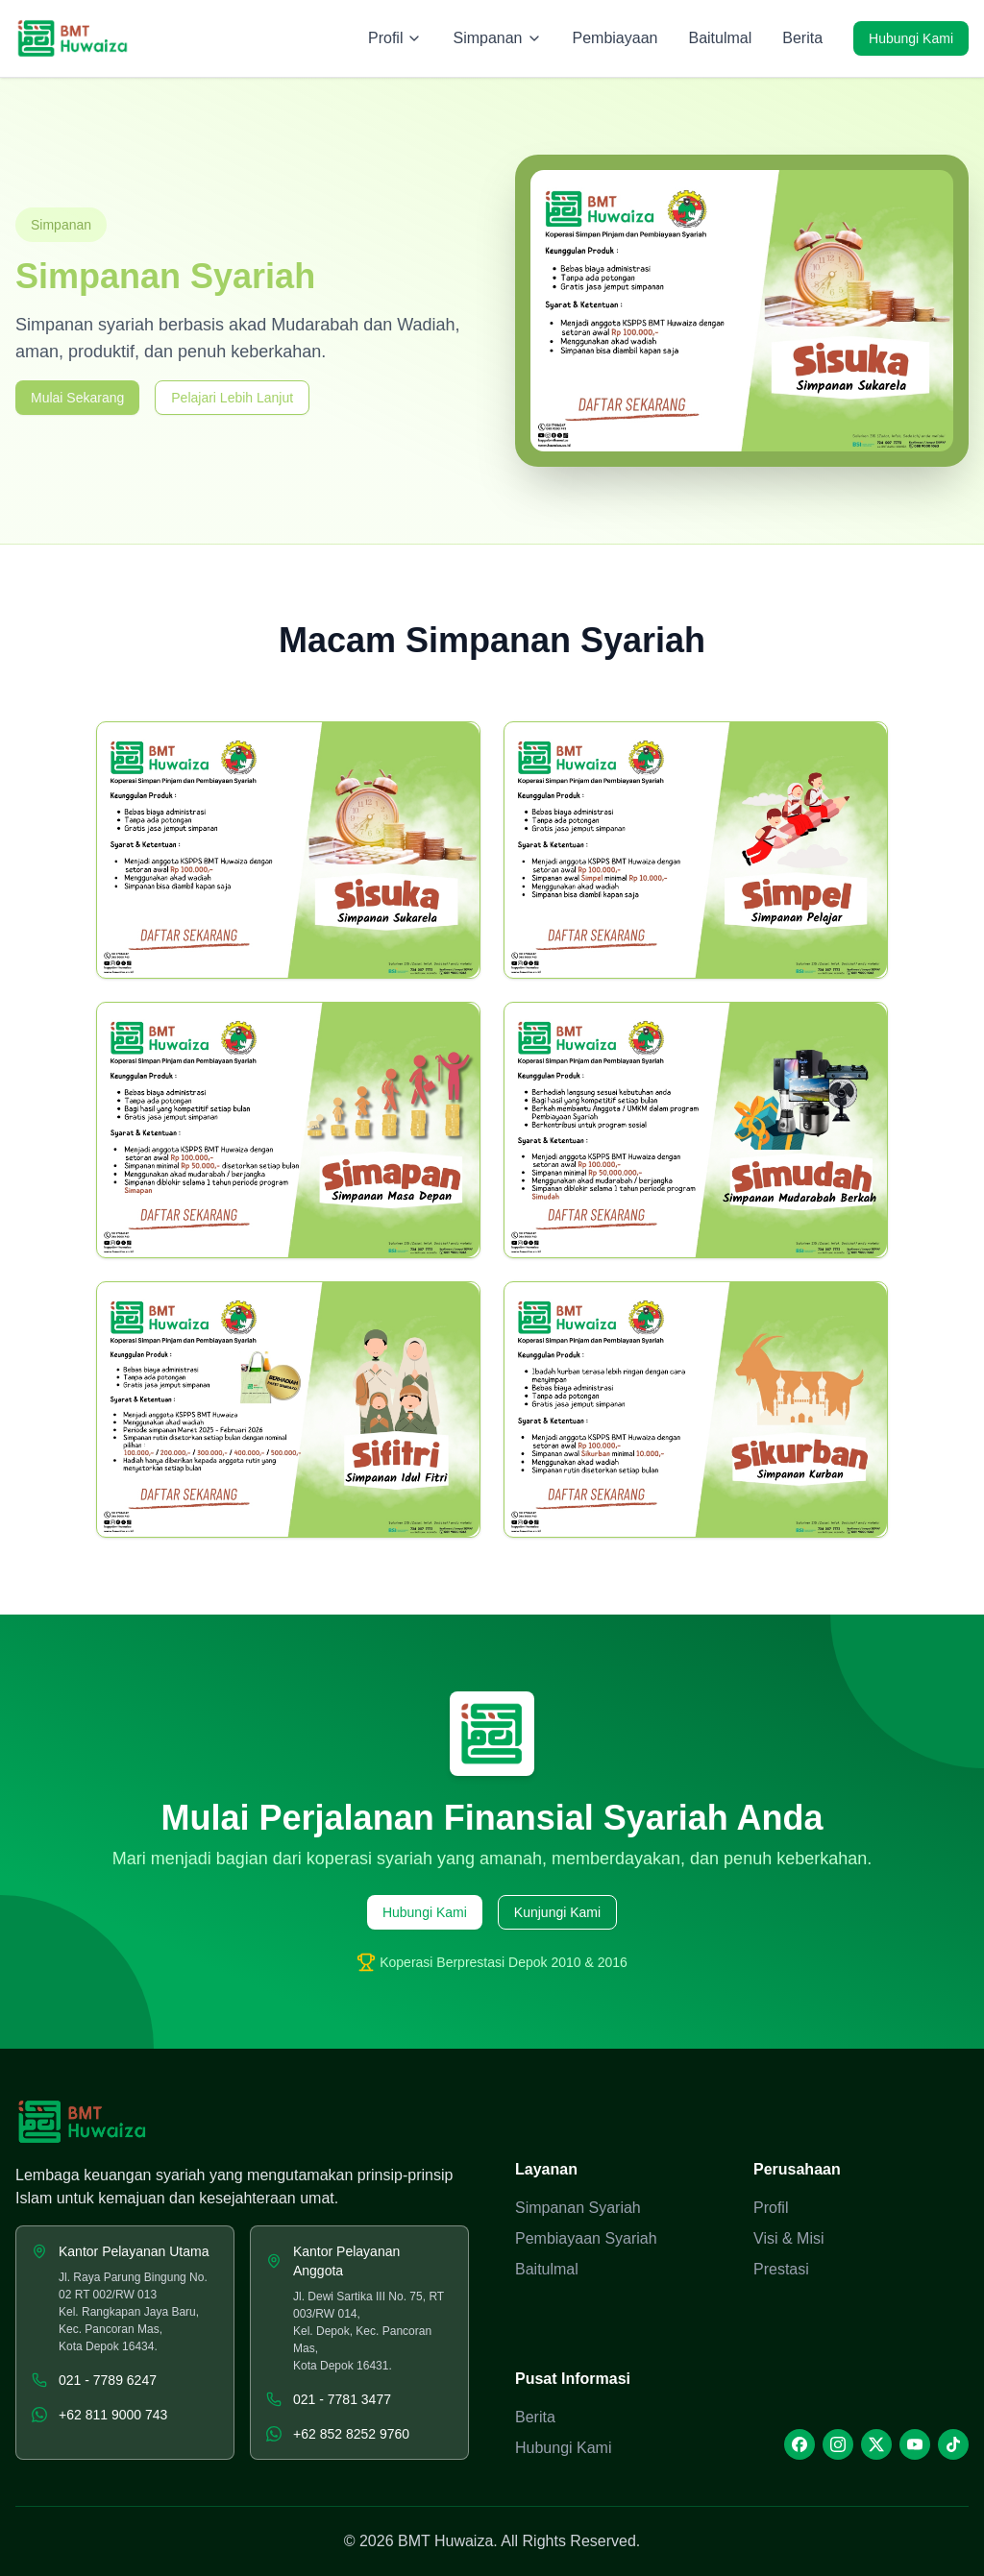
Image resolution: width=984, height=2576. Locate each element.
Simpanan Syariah (578, 2207)
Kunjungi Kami (557, 1912)
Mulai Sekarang (77, 397)
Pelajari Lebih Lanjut (232, 397)
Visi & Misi (788, 2238)
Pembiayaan (615, 38)
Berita (802, 38)
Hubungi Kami (911, 38)
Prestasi (781, 2269)
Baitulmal (719, 38)
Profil (770, 2207)
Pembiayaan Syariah (586, 2238)
